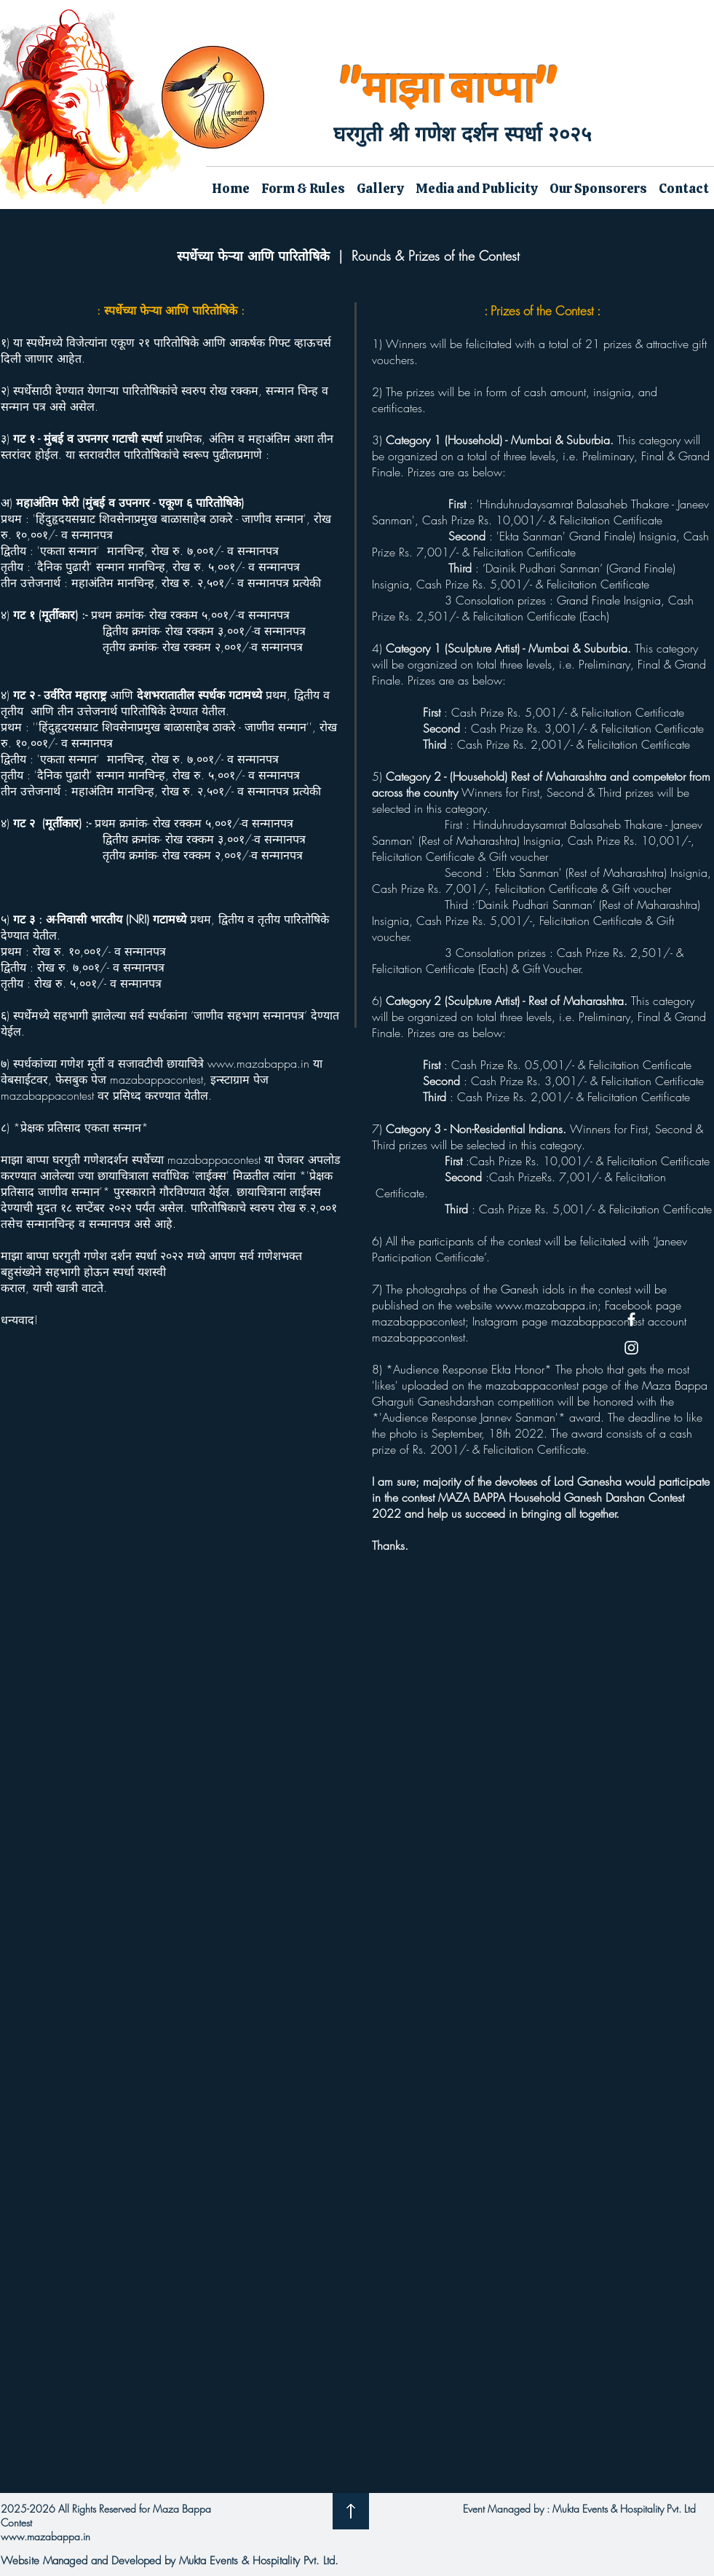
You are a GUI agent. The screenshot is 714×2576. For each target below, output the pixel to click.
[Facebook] (631, 1319)
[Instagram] (631, 1348)
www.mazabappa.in (258, 1063)
